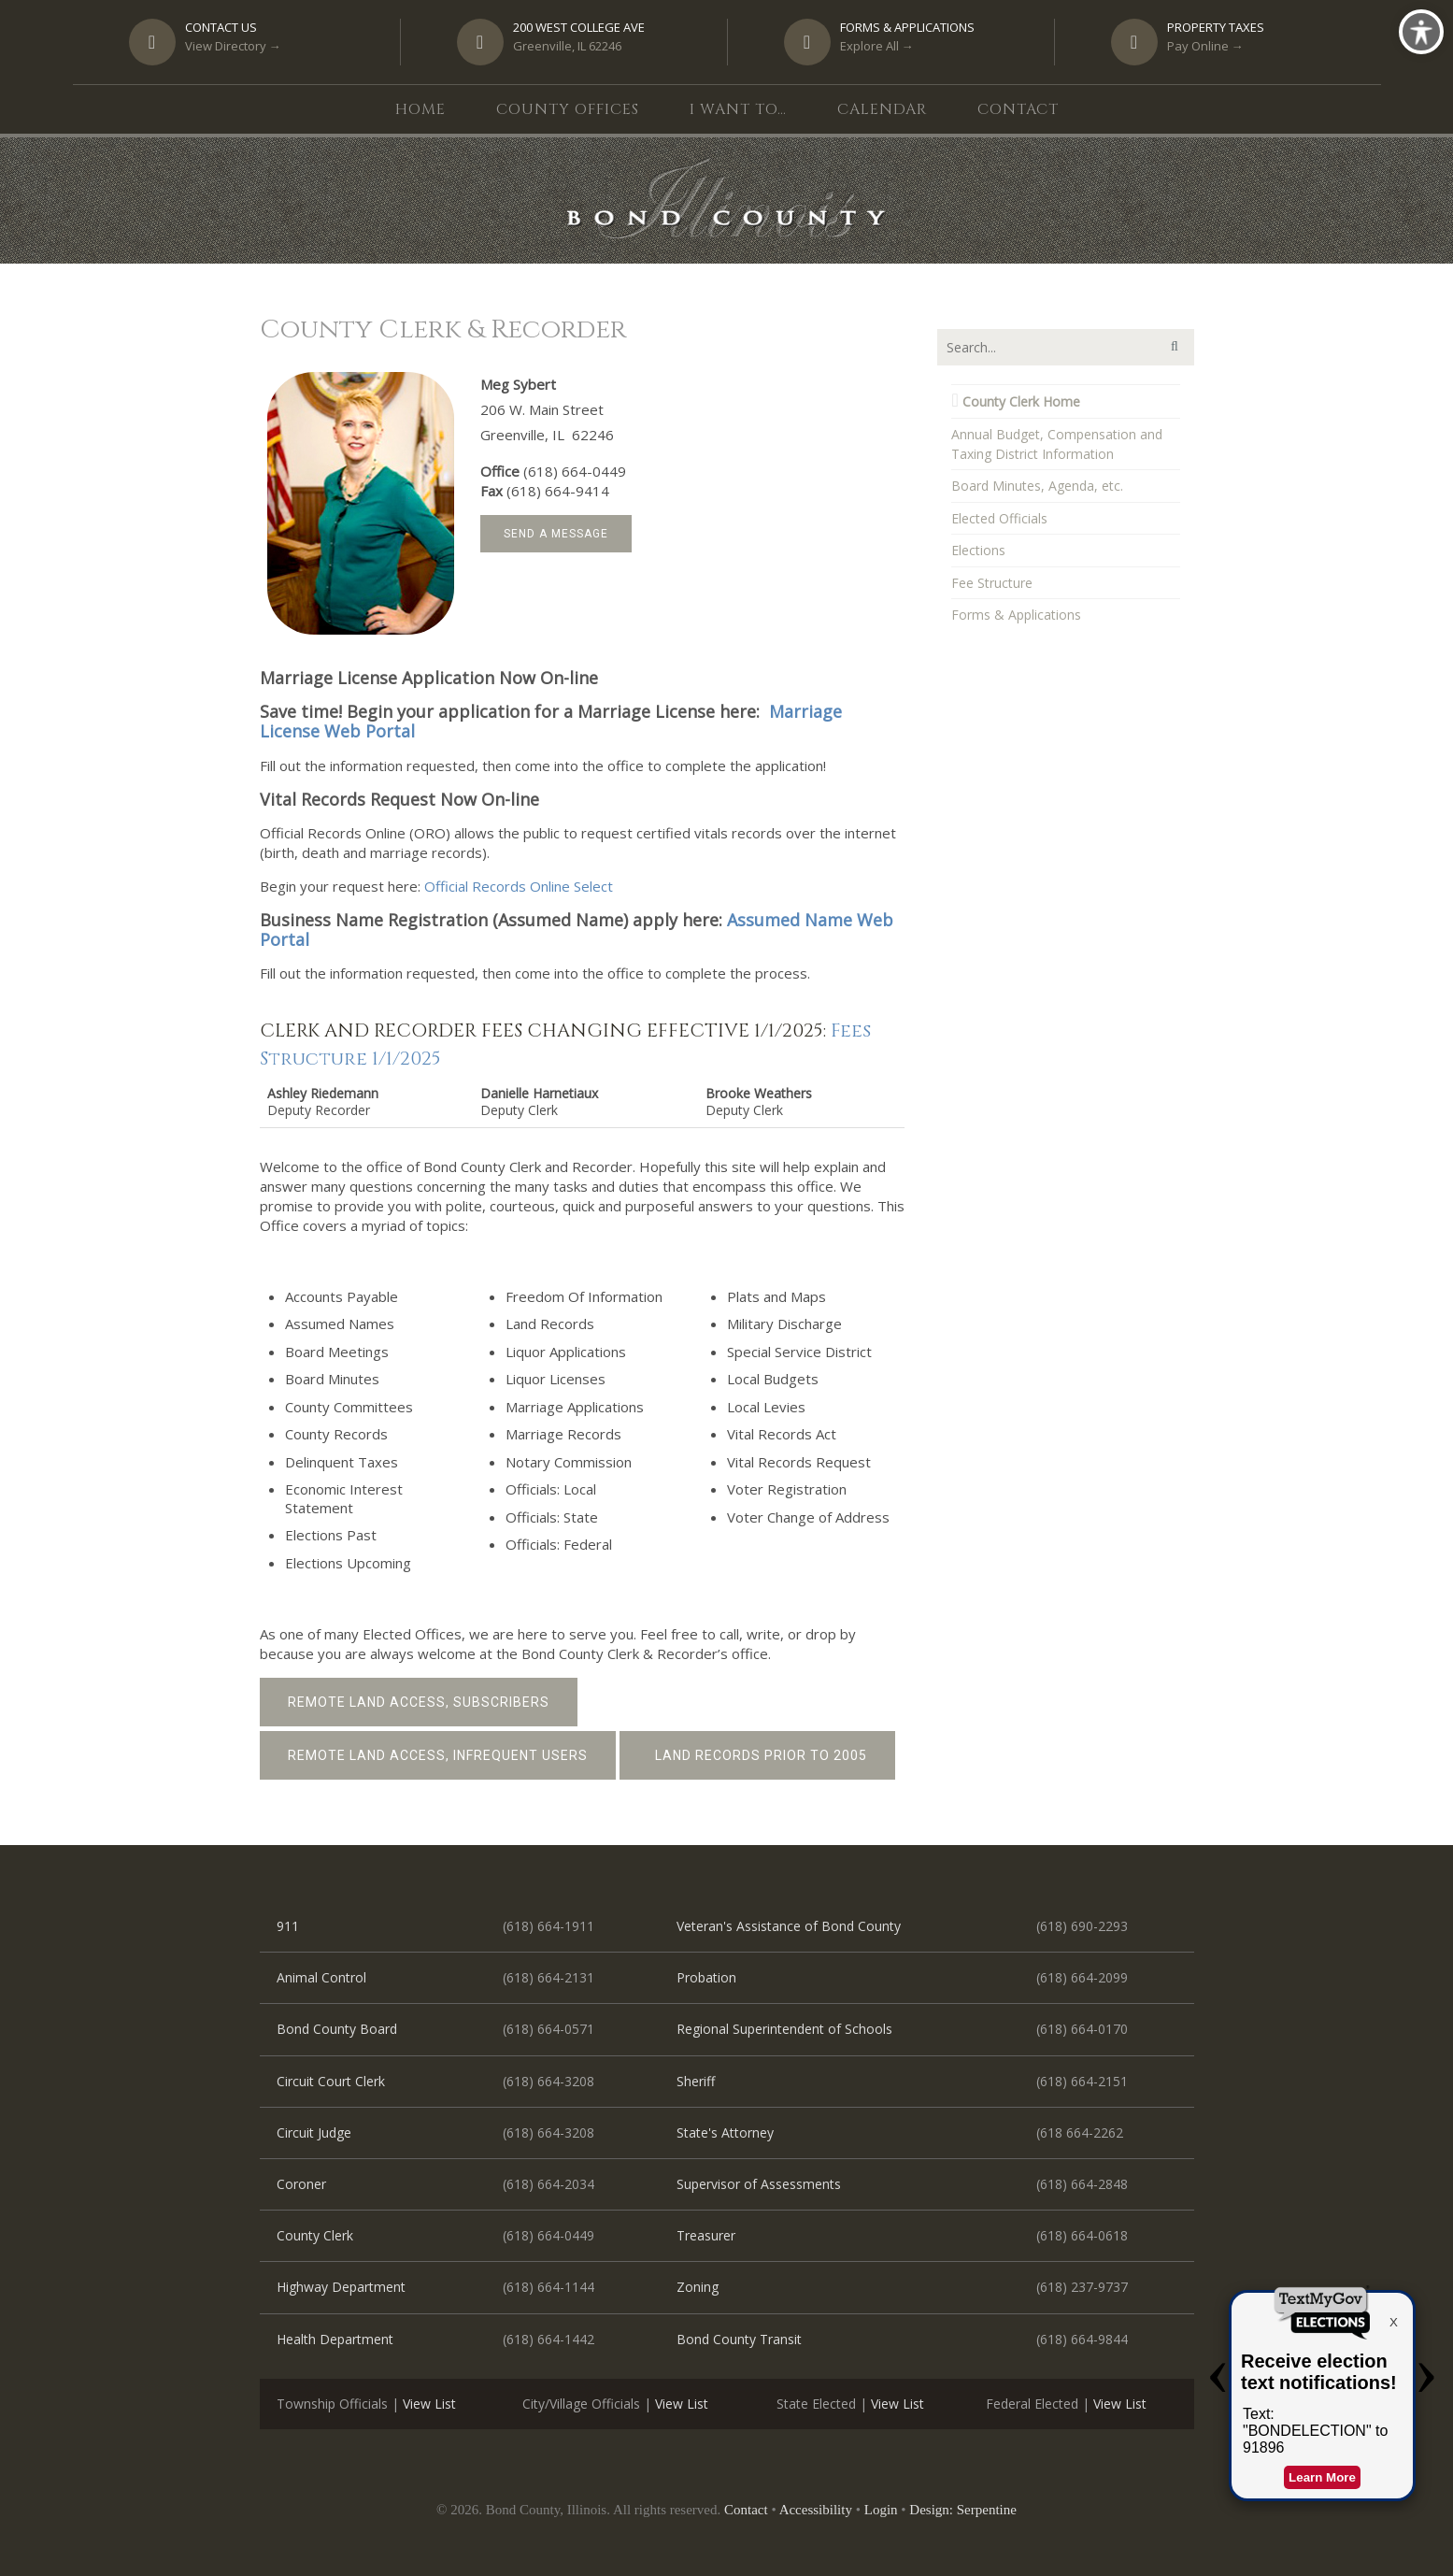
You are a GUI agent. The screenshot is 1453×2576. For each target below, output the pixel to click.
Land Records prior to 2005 (757, 1755)
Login (881, 2509)
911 (288, 1926)
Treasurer (706, 2235)
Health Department (335, 2339)
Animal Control (321, 1977)
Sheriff (696, 2081)
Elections (978, 550)
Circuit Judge (314, 2132)
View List (429, 2403)
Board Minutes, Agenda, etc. (1037, 485)
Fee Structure (992, 583)
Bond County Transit (739, 2339)
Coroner (301, 2184)
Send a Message (556, 533)
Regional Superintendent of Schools (784, 2029)
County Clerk (315, 2235)
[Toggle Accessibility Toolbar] (1421, 31)
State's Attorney (725, 2132)
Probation (706, 1977)
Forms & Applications (1016, 614)
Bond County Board (337, 2029)
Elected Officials (999, 518)
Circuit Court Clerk (331, 2081)
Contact (746, 2509)
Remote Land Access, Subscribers (418, 1702)
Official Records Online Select (518, 886)
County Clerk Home (1015, 401)
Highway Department (341, 2287)
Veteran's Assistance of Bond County (789, 1926)
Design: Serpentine (963, 2509)
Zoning (698, 2287)
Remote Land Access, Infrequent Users (438, 1755)
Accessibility (815, 2509)
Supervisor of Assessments (759, 2184)
